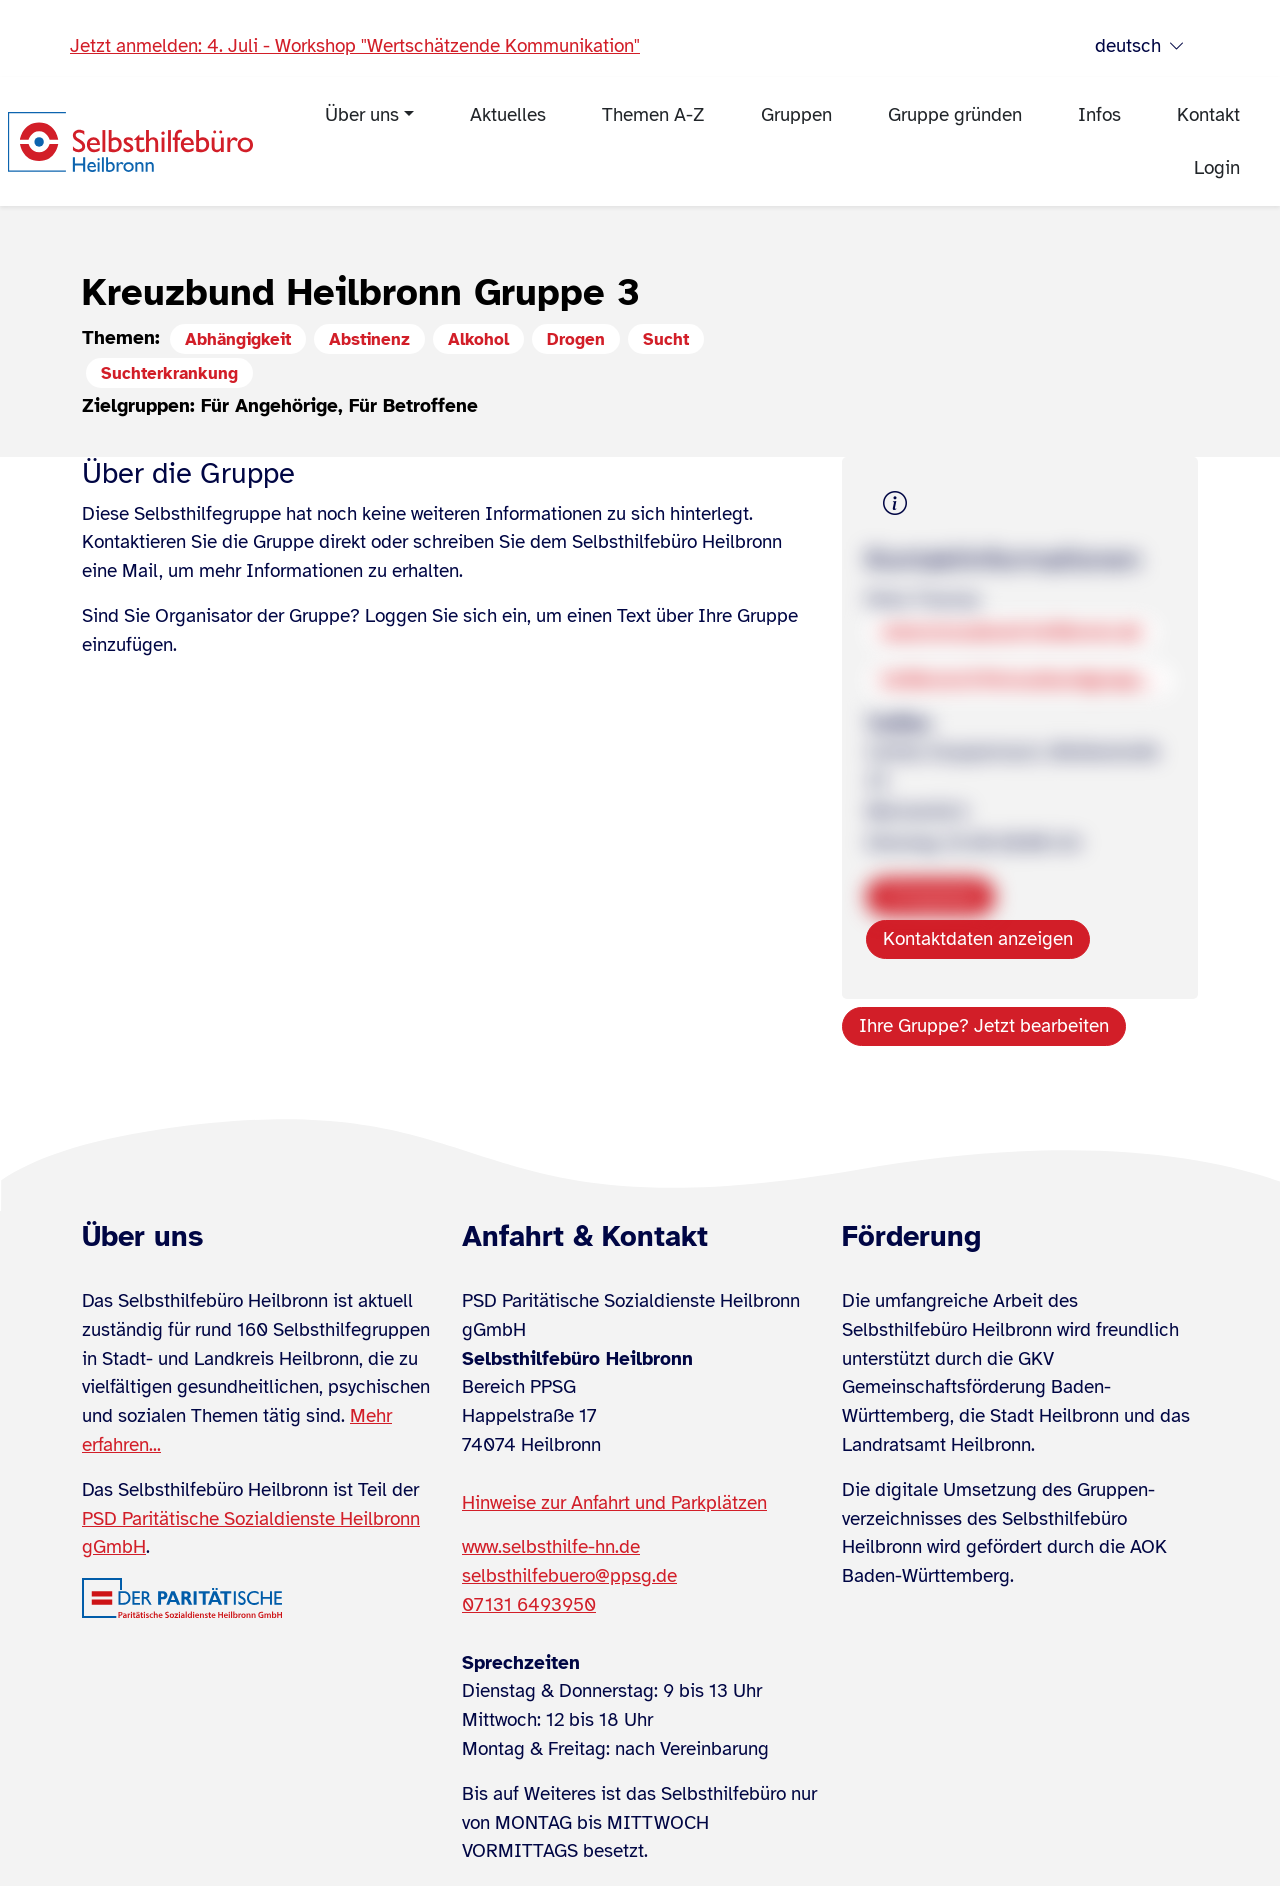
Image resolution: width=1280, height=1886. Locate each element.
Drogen (576, 339)
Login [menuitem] (1217, 168)
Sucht (666, 339)
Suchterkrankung (169, 373)
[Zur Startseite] (130, 142)
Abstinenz (369, 339)
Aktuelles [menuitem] (508, 115)
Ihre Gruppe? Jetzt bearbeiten (984, 1026)
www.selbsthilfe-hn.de (551, 1547)
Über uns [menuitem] (362, 115)
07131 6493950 (529, 1605)
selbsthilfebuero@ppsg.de (569, 1576)
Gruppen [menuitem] (796, 115)
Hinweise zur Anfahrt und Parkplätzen (614, 1503)
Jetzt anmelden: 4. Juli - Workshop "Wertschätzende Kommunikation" (355, 46)
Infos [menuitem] (1099, 115)
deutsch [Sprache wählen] (1140, 46)
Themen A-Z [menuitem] (653, 115)
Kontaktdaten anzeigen (978, 939)
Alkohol (478, 339)
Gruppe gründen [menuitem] (955, 115)
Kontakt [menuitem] (1208, 115)
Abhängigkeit (238, 339)
